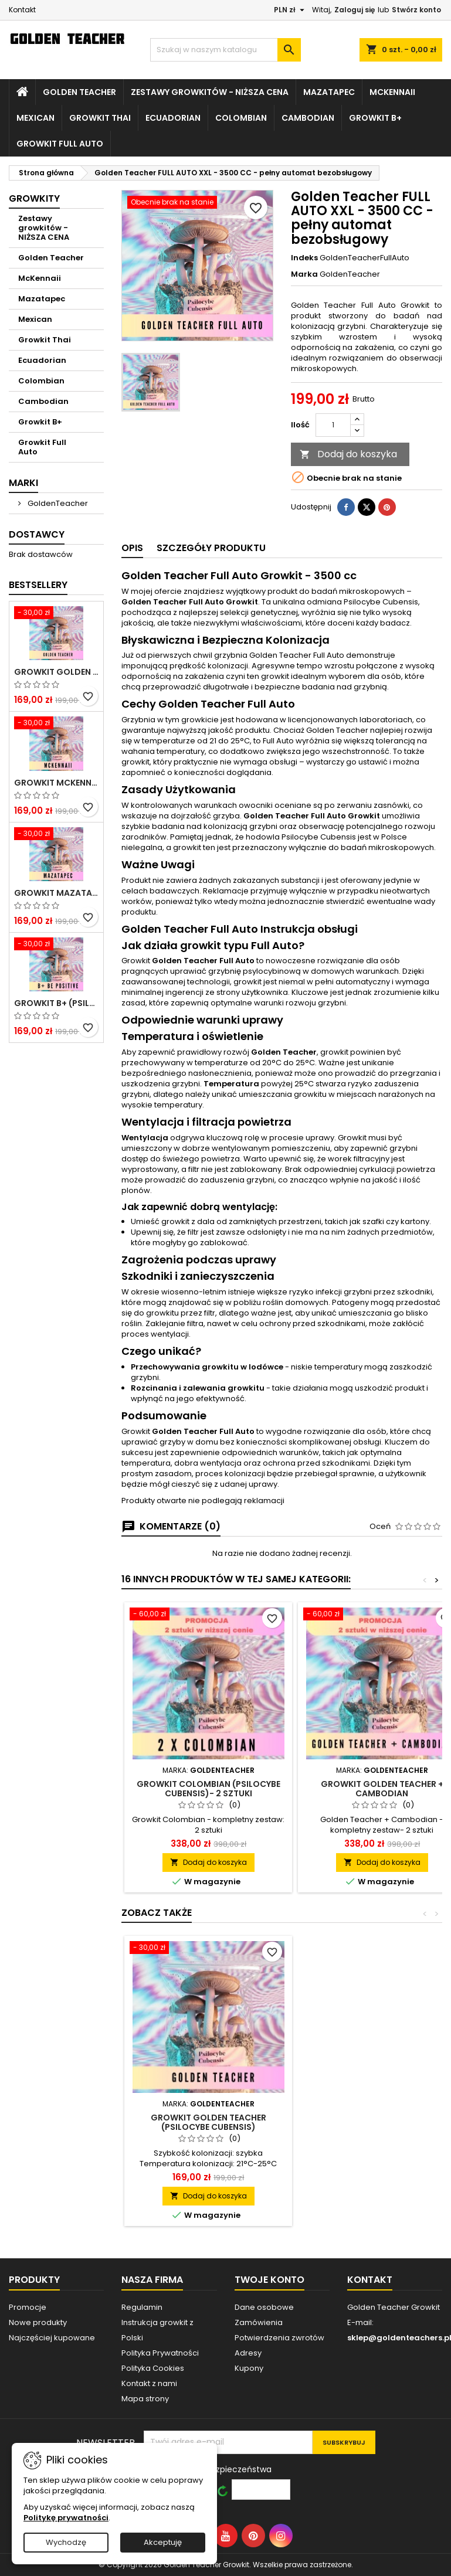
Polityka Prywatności (160, 2352)
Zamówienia (259, 2322)
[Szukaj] (225, 50)
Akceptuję (163, 2542)
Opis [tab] (132, 548)
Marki (23, 483)
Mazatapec (329, 92)
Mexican (35, 118)
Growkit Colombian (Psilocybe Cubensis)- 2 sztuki (208, 1788)
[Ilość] (333, 425)
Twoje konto (269, 2279)
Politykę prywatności (65, 2517)
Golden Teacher (79, 92)
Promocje (27, 2307)
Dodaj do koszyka (348, 454)
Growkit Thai (100, 118)
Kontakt (22, 10)
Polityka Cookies (152, 2368)
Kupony (249, 2368)
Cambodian (308, 118)
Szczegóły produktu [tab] (211, 548)
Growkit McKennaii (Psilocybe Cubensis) (56, 782)
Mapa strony (145, 2398)
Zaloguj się (354, 10)
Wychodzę (66, 2542)
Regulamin (141, 2307)
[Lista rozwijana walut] (290, 10)
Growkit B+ (375, 118)
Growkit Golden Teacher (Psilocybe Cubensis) (56, 672)
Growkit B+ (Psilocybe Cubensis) (56, 1003)
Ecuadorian (173, 118)
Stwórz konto (416, 10)
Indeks (304, 258)
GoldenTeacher (57, 503)
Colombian (241, 118)
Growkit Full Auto (59, 143)
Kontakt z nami (149, 2383)
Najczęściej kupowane (52, 2337)
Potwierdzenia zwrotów (279, 2337)
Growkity (34, 198)
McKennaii (392, 92)
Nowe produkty (38, 2322)
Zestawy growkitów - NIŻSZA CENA (210, 92)
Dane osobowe (264, 2307)
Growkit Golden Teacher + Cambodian (382, 1788)
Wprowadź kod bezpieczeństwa (208, 2469)
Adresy (248, 2352)
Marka (304, 274)
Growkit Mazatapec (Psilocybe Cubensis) (56, 893)
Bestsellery (38, 585)
